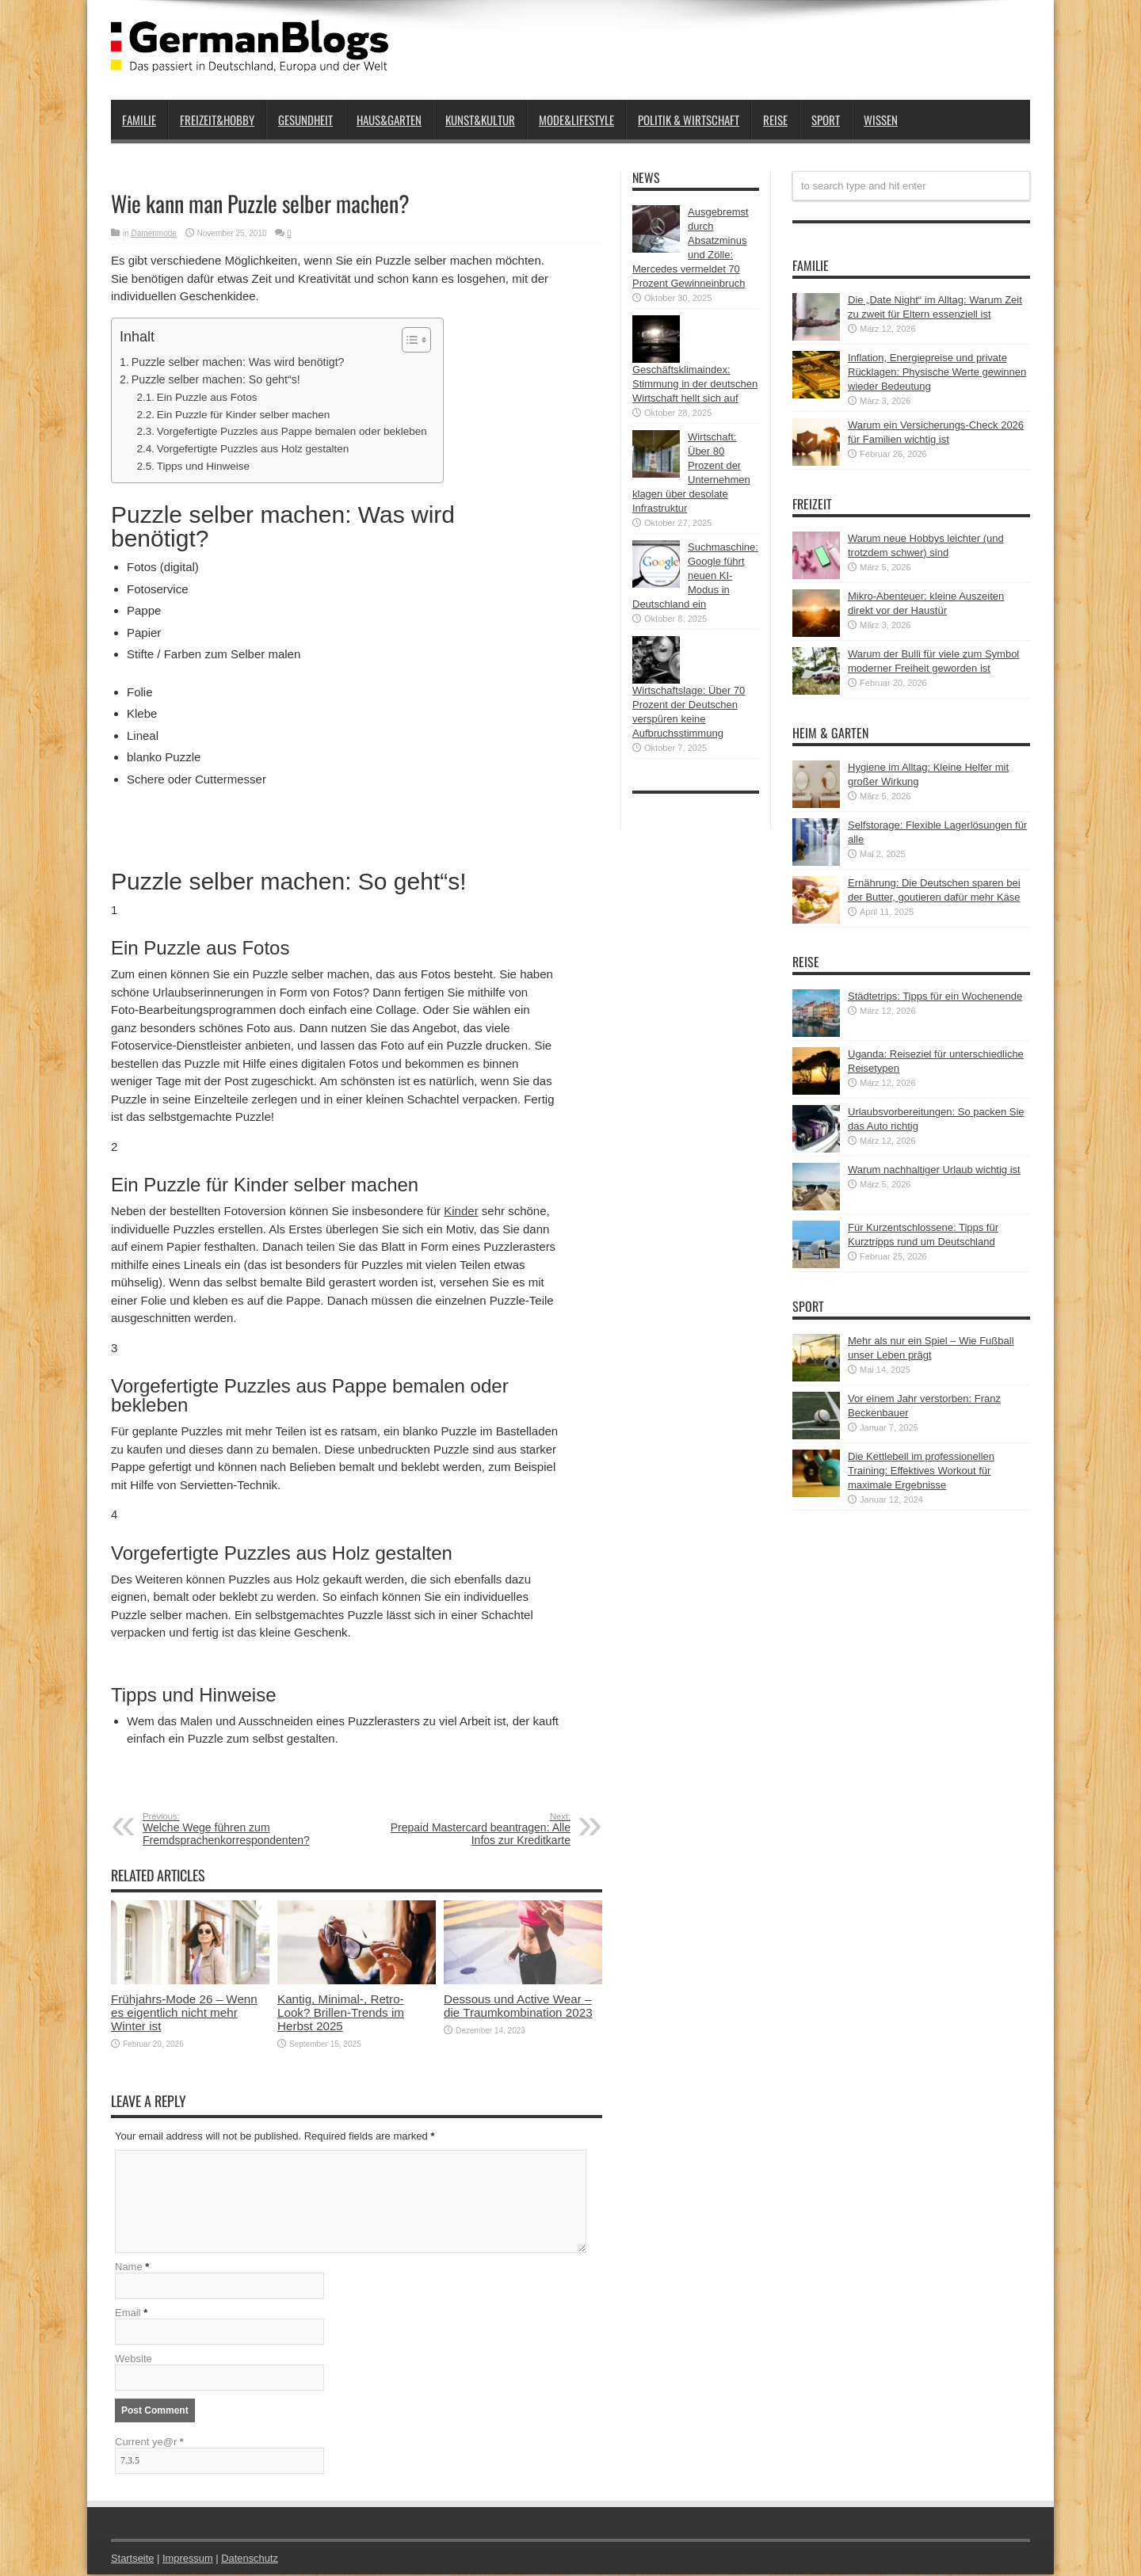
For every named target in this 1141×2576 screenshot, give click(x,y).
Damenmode (154, 233)
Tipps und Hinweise (203, 466)
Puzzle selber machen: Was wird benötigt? (238, 362)
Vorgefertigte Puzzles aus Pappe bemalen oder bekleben (292, 431)
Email (128, 2314)
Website (133, 2360)
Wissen (881, 119)
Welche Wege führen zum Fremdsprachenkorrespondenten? (240, 1829)
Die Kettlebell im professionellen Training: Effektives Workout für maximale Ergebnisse (921, 1470)
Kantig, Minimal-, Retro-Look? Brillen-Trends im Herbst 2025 (340, 2012)
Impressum (188, 2560)
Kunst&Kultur (480, 119)
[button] (408, 339)
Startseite (133, 2560)
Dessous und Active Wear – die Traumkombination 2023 (518, 2005)
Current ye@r (149, 2443)
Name (129, 2268)
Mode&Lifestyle (576, 119)
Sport (825, 119)
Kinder (461, 1211)
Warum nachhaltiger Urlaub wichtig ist (934, 1170)
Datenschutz (250, 2560)
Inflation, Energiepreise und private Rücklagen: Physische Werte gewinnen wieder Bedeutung (937, 372)
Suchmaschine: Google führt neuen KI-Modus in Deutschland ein (695, 575)
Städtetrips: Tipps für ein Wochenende (935, 996)
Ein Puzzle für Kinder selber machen (243, 415)
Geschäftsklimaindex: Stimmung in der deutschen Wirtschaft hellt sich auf (694, 384)
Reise (775, 119)
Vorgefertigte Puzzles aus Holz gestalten (253, 449)
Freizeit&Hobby (217, 119)
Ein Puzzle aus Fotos (207, 397)
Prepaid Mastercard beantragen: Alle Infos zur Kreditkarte (473, 1829)
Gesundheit (305, 119)
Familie (139, 119)
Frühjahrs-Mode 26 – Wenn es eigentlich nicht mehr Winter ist (184, 2012)
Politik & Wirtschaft (688, 119)
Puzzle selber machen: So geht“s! (216, 379)
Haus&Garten (389, 119)
